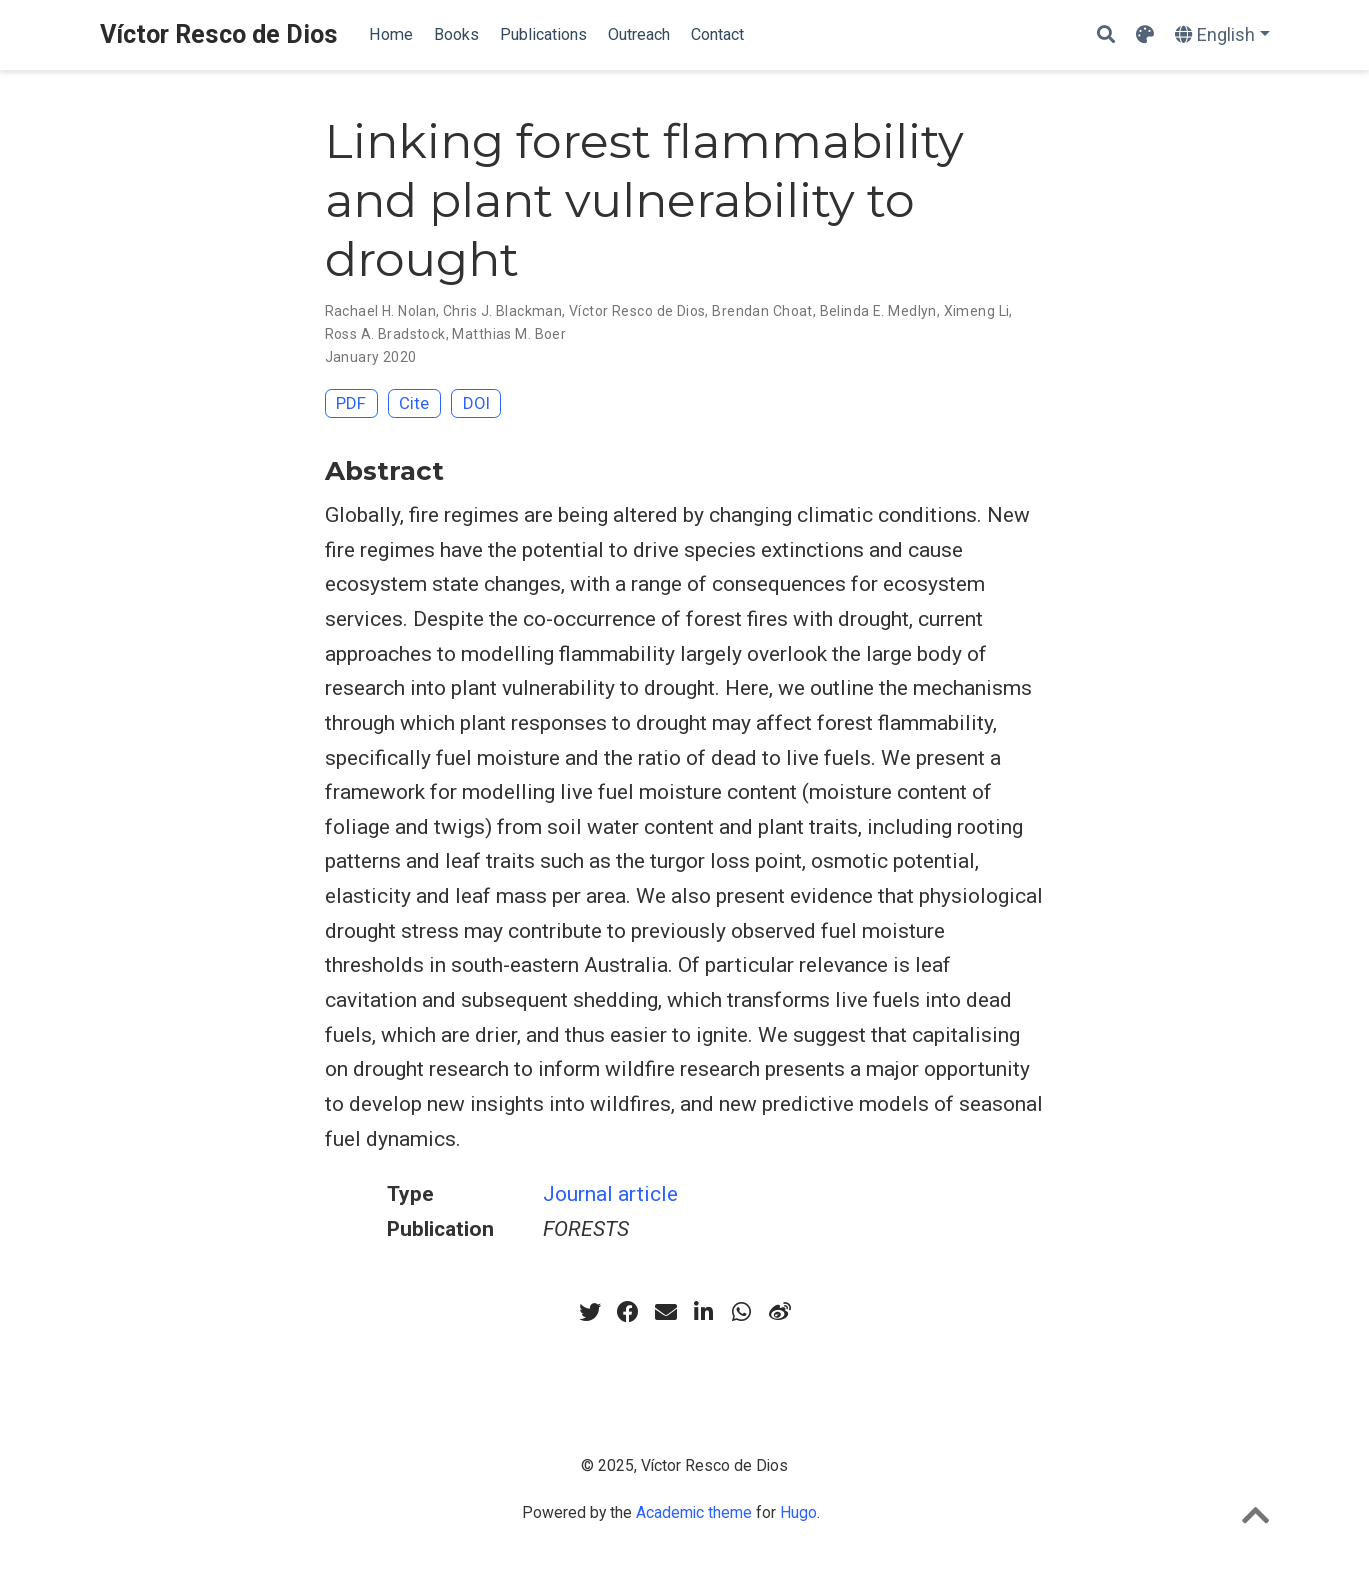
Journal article (610, 1194)
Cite (414, 403)
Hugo (798, 1512)
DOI (476, 403)
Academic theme (694, 1512)
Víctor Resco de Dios (219, 34)
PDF (351, 403)
